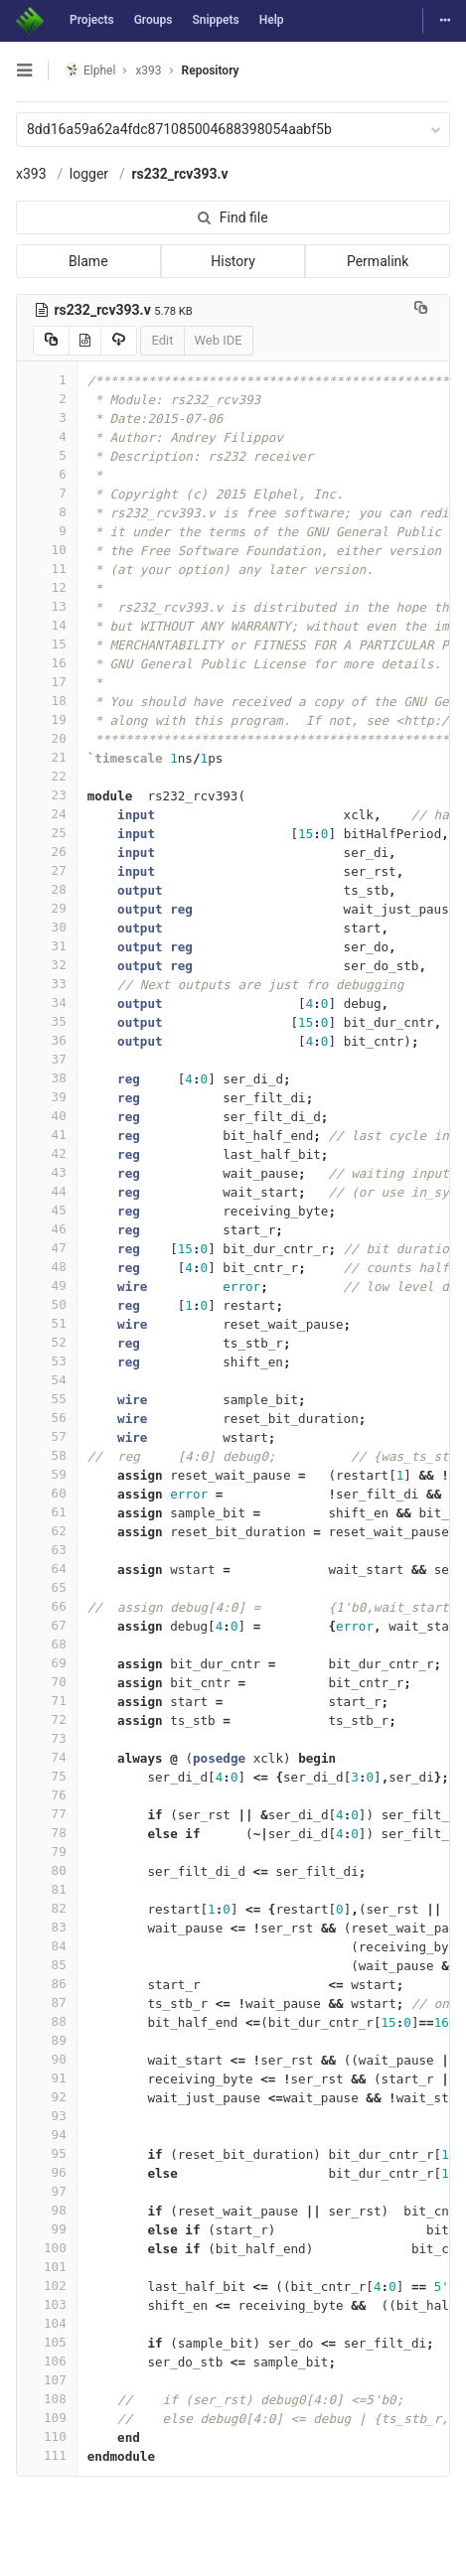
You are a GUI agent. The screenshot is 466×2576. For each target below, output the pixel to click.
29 (47, 908)
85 (47, 1964)
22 (47, 776)
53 (47, 1361)
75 (47, 1776)
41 (47, 1134)
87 (47, 2002)
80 (47, 1870)
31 (47, 945)
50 (47, 1304)
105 (47, 2342)
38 (47, 1078)
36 (47, 1040)
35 (47, 1021)
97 (47, 2191)
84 (47, 1945)
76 (47, 1795)
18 (47, 700)
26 (47, 851)
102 (47, 2285)
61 (47, 1511)
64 (47, 1568)
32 (47, 964)
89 (47, 2040)
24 (47, 813)
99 (47, 2228)
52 (47, 1342)
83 (47, 1927)
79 (47, 1851)
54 (47, 1379)
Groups (153, 20)
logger (89, 174)
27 (47, 870)
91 (47, 2078)
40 (47, 1115)
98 (47, 2210)
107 (47, 2379)
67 (47, 1625)
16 (47, 662)
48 (47, 1266)
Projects (92, 20)
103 (47, 2304)
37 (47, 1059)
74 (47, 1757)
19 (47, 719)
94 (47, 2134)
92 (47, 2096)
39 (47, 1096)
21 (47, 757)
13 (47, 606)
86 (47, 1983)
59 (47, 1474)
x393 (31, 174)
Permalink (377, 261)
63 (47, 1549)
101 (47, 2266)
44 (47, 1191)
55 (47, 1398)
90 (47, 2059)
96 (47, 2172)
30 (47, 927)
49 (47, 1285)
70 (47, 1681)
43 (47, 1172)
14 (47, 625)
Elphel (90, 70)
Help (271, 20)
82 (47, 1908)
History (233, 261)
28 (47, 889)
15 (47, 644)
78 (47, 1832)
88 (47, 2021)
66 (47, 1606)
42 (47, 1153)
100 (47, 2247)
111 (47, 2455)
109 (47, 2417)
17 (47, 681)
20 (47, 738)
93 (47, 2115)
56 (47, 1417)
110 (47, 2436)
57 (47, 1436)
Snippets (215, 20)
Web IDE (218, 340)
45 (47, 1210)
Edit (162, 340)
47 (47, 1247)
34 (47, 1002)
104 (47, 2323)
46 (47, 1228)
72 (47, 1719)
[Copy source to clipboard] (51, 341)
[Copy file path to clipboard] (420, 310)
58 (47, 1455)
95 (47, 2153)
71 (47, 1700)
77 (47, 1813)
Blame (88, 261)
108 (47, 2398)
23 (47, 794)
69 (47, 1662)
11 (47, 568)
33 (47, 983)
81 (47, 1889)
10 (47, 549)
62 (47, 1530)
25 (47, 832)
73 (47, 1738)
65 (47, 1587)
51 (47, 1323)
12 (47, 587)
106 (47, 2361)
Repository (210, 70)
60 (47, 1493)
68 (47, 1644)
